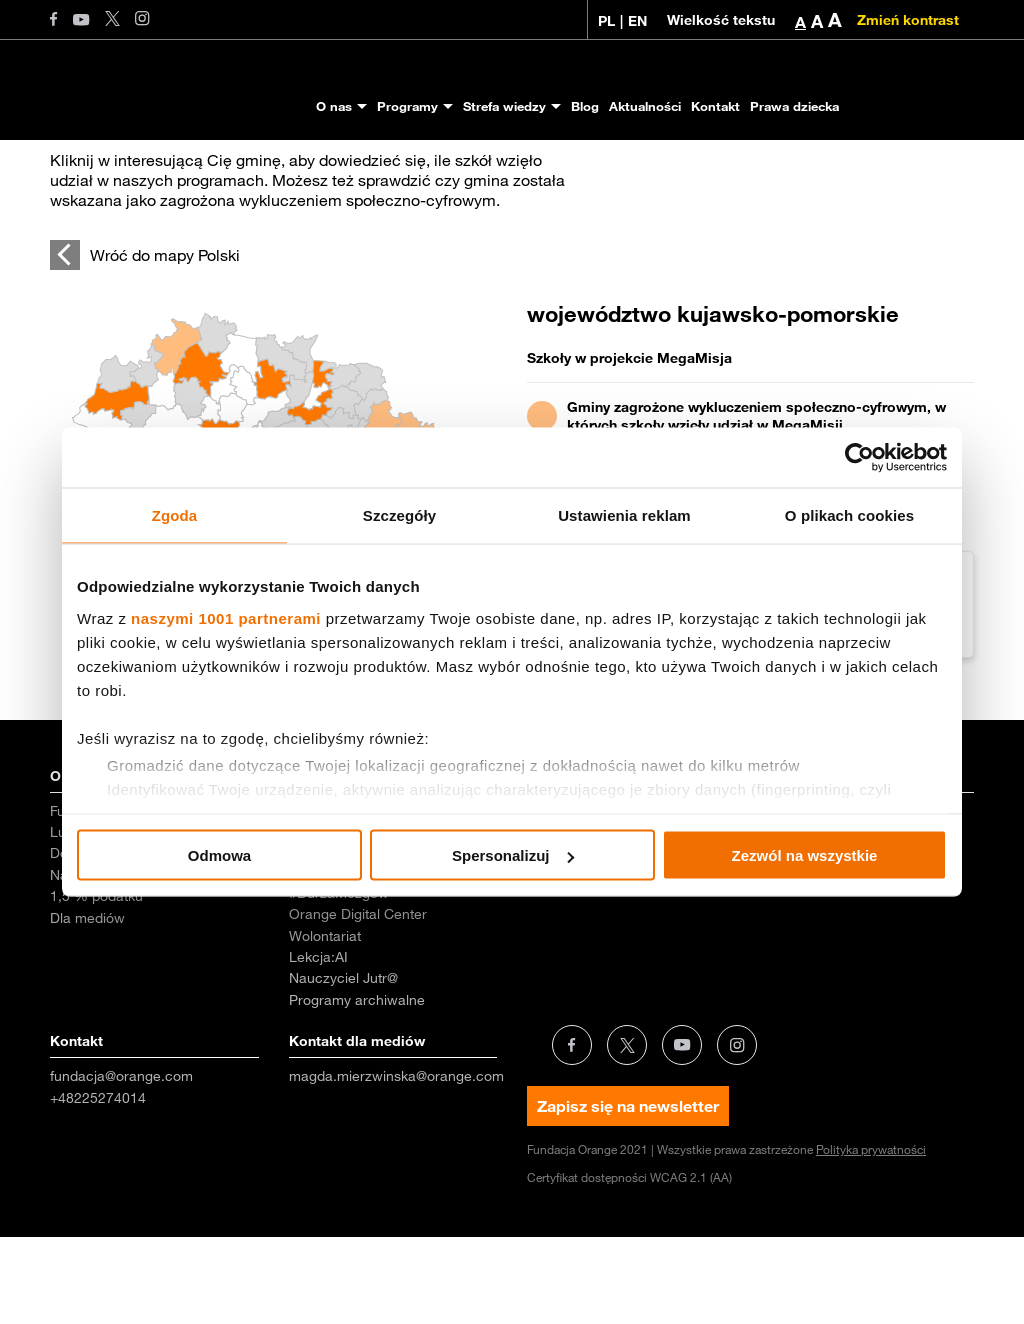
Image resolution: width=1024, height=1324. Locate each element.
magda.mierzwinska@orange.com (396, 1163)
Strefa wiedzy (504, 106)
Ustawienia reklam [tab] (624, 515)
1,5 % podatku (96, 983)
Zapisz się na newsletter (628, 1193)
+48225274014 (98, 1185)
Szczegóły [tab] (399, 515)
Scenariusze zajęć (585, 919)
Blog (585, 106)
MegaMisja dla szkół (353, 898)
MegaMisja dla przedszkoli (372, 919)
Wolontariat (325, 1023)
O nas (334, 106)
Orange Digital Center (358, 1001)
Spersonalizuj (513, 855)
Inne (780, 940)
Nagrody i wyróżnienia (120, 962)
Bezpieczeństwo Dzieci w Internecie (370, 949)
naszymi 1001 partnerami (226, 617)
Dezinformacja (812, 919)
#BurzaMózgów (339, 980)
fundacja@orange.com (121, 1163)
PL (606, 21)
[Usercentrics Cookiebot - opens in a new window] (859, 458)
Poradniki (556, 940)
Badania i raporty (581, 898)
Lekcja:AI (318, 1044)
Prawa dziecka (794, 106)
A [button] (800, 22)
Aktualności (645, 106)
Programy (407, 106)
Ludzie (71, 919)
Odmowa (219, 855)
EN (637, 21)
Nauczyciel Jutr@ (343, 1065)
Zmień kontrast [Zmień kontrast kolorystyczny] (908, 20)
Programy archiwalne (357, 1087)
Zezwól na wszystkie (805, 855)
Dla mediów (87, 1005)
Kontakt (715, 106)
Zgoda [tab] (175, 515)
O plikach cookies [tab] (849, 515)
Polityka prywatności (871, 1236)
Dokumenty (86, 940)
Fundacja (79, 898)
